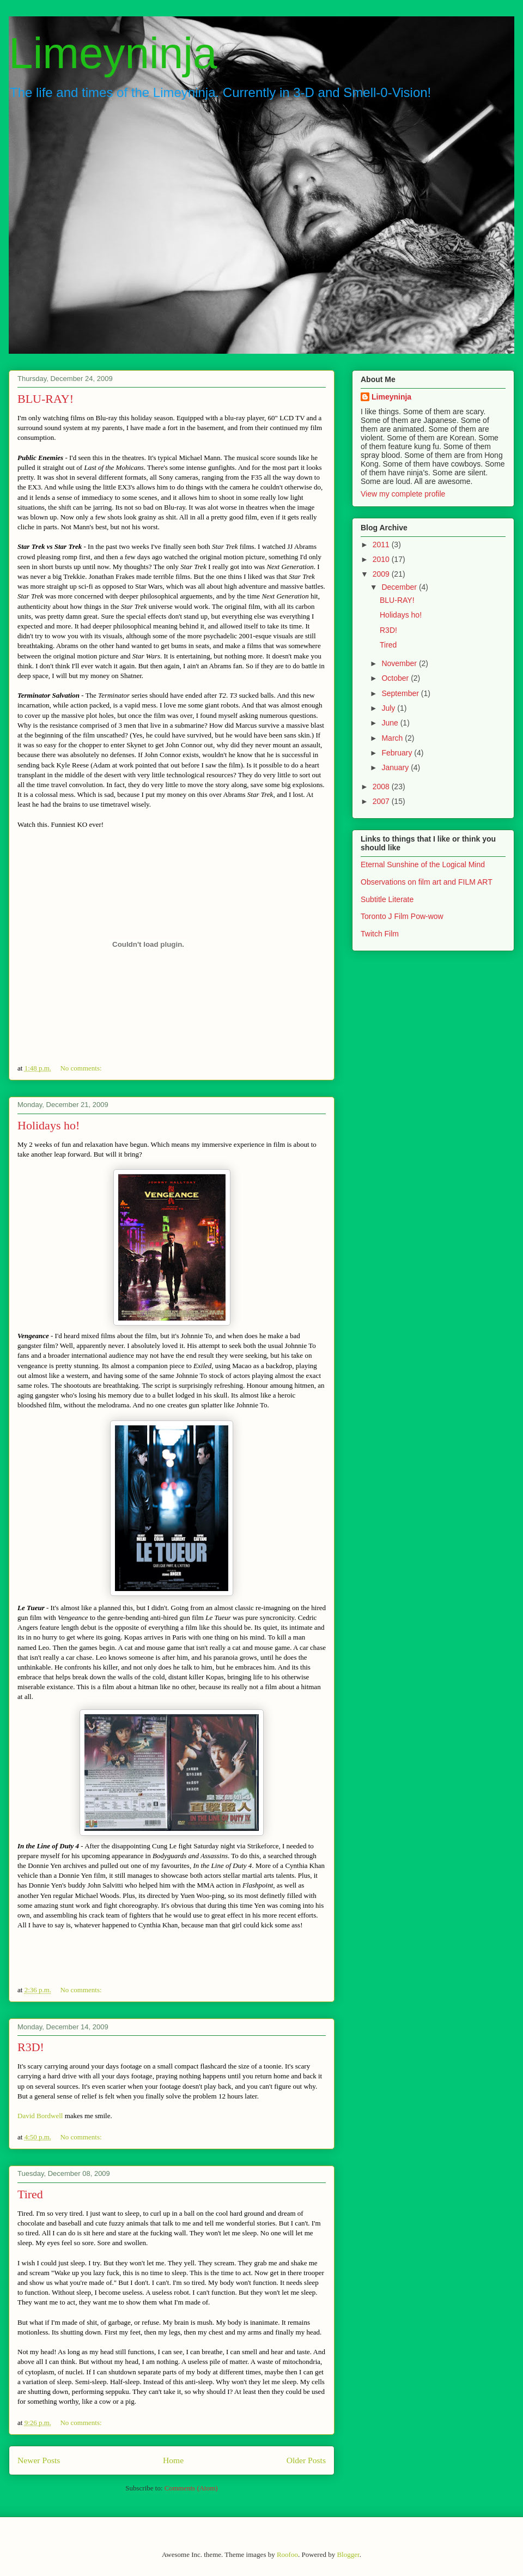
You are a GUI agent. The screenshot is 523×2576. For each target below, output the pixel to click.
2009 (382, 574)
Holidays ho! (48, 1125)
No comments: (81, 1068)
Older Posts (306, 2460)
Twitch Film (380, 933)
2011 (382, 544)
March (393, 738)
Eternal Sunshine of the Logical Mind (423, 864)
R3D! (30, 2047)
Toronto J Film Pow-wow (402, 916)
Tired (30, 2194)
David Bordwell (40, 2116)
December (399, 587)
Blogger (348, 2554)
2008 (382, 786)
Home (173, 2460)
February (397, 752)
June (390, 722)
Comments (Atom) (191, 2488)
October (396, 678)
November (399, 663)
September (401, 693)
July (389, 708)
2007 (382, 801)
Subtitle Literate (387, 899)
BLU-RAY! (45, 399)
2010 (382, 559)
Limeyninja (113, 53)
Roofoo (287, 2554)
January (396, 767)
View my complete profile (403, 493)
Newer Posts (38, 2460)
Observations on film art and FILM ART (426, 882)
